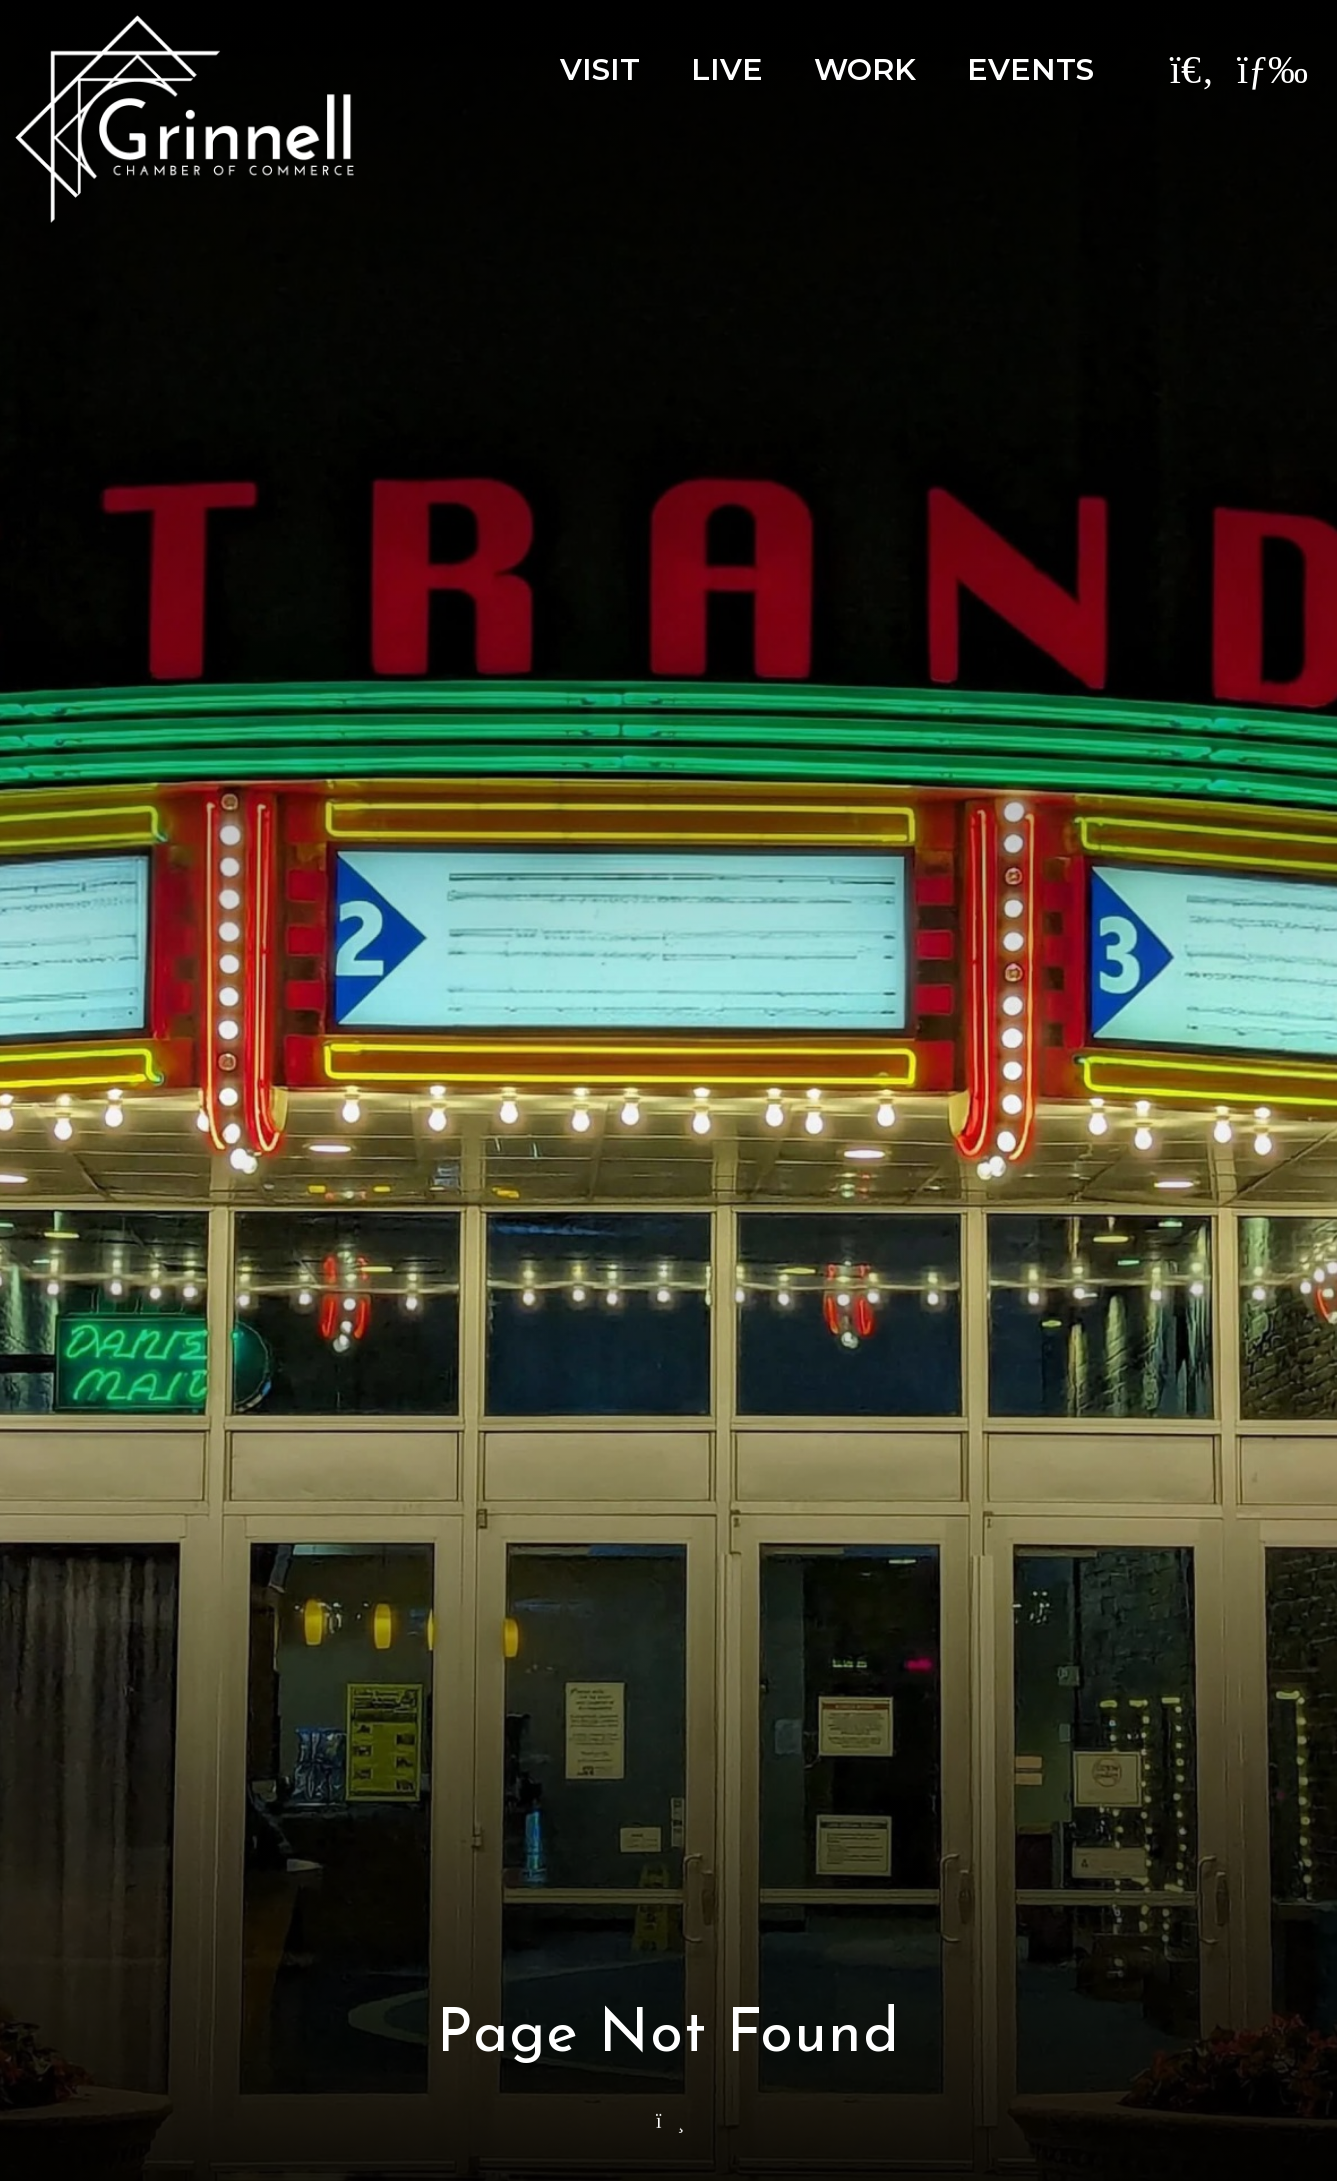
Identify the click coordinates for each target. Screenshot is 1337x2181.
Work (865, 69)
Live (727, 69)
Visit (600, 69)
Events (1030, 69)
